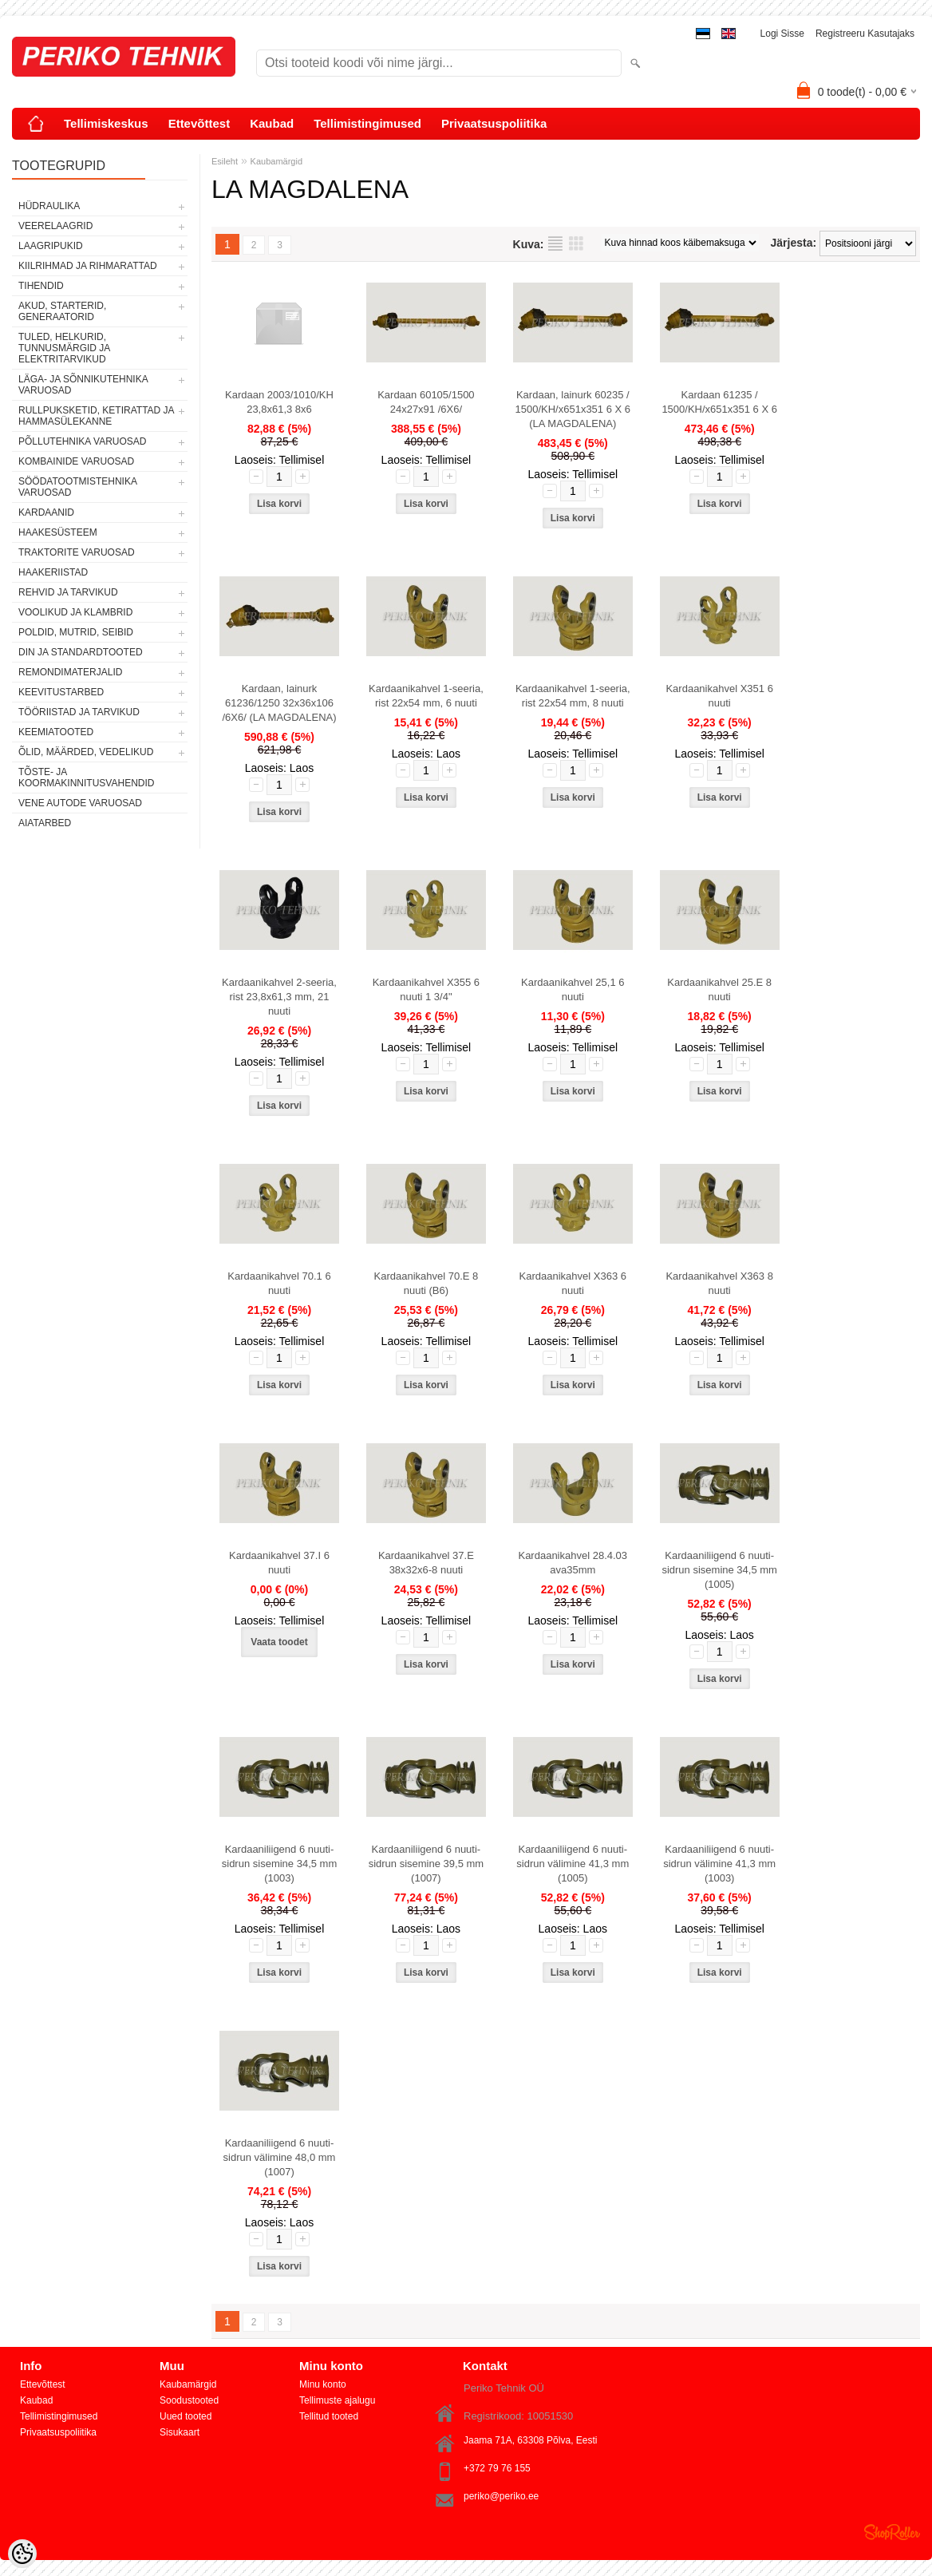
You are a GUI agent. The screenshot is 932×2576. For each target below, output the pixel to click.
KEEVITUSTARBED (61, 692)
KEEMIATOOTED (55, 732)
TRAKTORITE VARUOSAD (76, 552)
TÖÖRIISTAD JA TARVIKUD (79, 712)
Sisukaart (179, 2432)
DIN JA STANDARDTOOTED (80, 652)
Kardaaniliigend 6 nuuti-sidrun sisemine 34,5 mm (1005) (719, 1569)
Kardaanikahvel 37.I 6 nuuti (279, 1562)
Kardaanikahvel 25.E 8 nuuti (719, 989)
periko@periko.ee (501, 2496)
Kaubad (272, 123)
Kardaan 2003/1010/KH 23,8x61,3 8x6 (279, 402)
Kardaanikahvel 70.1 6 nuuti (278, 1283)
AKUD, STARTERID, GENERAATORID (62, 311)
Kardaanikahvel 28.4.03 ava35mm (572, 1562)
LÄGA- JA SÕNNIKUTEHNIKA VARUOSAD (83, 385)
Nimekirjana (555, 243)
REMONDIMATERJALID (70, 672)
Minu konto (322, 2384)
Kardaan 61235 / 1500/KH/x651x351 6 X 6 (719, 402)
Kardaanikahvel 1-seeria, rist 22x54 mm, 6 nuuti (426, 696)
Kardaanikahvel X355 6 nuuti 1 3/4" (426, 989)
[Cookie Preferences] (22, 2553)
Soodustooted (189, 2400)
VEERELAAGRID (55, 225)
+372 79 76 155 (497, 2468)
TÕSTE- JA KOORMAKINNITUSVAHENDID (86, 777)
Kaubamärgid (276, 161)
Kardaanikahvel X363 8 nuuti (718, 1283)
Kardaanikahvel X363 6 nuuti (572, 1283)
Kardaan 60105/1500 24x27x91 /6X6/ (425, 402)
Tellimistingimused (367, 123)
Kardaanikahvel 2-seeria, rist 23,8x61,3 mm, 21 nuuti (279, 996)
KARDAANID (46, 512)
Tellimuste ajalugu (337, 2400)
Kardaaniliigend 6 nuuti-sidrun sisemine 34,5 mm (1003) (280, 1863)
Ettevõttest (199, 123)
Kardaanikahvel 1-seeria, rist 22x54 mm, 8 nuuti (572, 696)
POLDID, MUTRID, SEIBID (75, 632)
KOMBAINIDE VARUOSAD (76, 461)
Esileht (224, 161)
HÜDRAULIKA (49, 206)
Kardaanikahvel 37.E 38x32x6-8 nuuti (426, 1562)
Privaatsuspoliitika (494, 123)
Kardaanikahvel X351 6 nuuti (718, 696)
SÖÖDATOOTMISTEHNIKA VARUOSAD (77, 487)
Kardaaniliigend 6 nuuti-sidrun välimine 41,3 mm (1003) (719, 1863)
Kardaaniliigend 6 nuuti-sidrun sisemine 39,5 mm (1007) (426, 1863)
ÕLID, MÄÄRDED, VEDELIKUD (85, 752)
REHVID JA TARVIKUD (68, 592)
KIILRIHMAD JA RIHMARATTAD (87, 265)
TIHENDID (41, 285)
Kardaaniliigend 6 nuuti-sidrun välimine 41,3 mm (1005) (572, 1863)
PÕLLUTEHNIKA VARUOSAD (82, 441)
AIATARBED (44, 823)
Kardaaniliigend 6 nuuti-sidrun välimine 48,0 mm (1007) (279, 2157)
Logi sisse (782, 33)
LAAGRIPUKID (50, 245)
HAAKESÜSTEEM (57, 532)
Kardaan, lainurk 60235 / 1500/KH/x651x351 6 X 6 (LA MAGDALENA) (573, 409)
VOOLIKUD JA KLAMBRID (75, 612)
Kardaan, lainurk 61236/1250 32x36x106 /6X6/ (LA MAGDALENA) (279, 703)
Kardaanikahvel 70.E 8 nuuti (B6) (425, 1283)
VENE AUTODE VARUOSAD (80, 803)
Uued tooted (185, 2416)
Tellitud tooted (328, 2416)
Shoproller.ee (892, 2532)
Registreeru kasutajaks (865, 33)
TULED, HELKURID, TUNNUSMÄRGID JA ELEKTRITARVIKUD (64, 348)
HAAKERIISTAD (53, 572)
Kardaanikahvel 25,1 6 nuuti (572, 989)
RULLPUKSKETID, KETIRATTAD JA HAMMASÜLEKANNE (96, 416)
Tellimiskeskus (106, 123)
